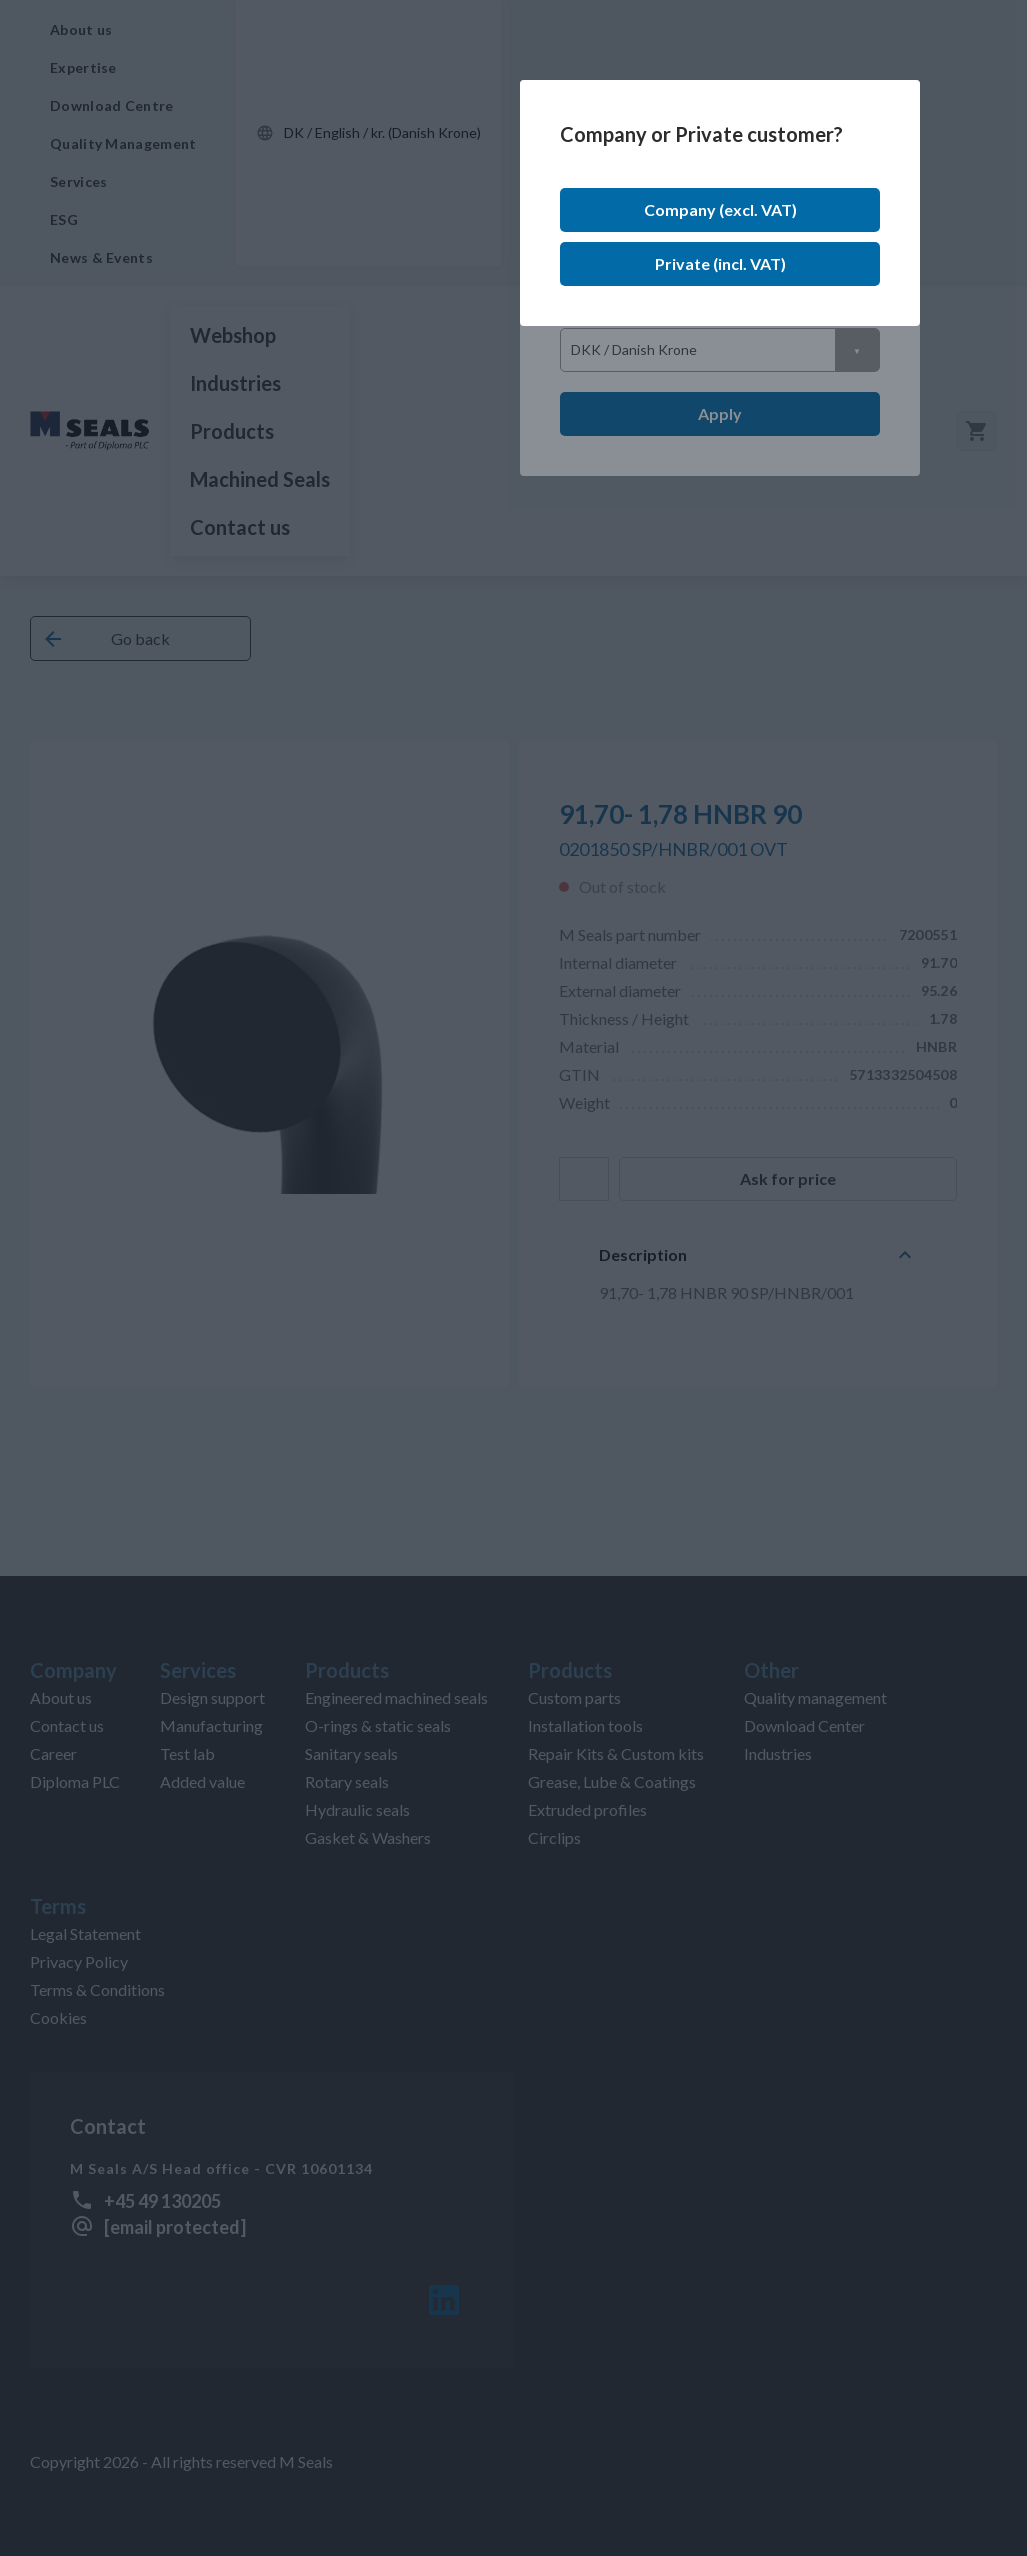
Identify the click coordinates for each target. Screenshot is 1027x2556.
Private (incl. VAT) (720, 263)
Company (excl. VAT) (720, 209)
